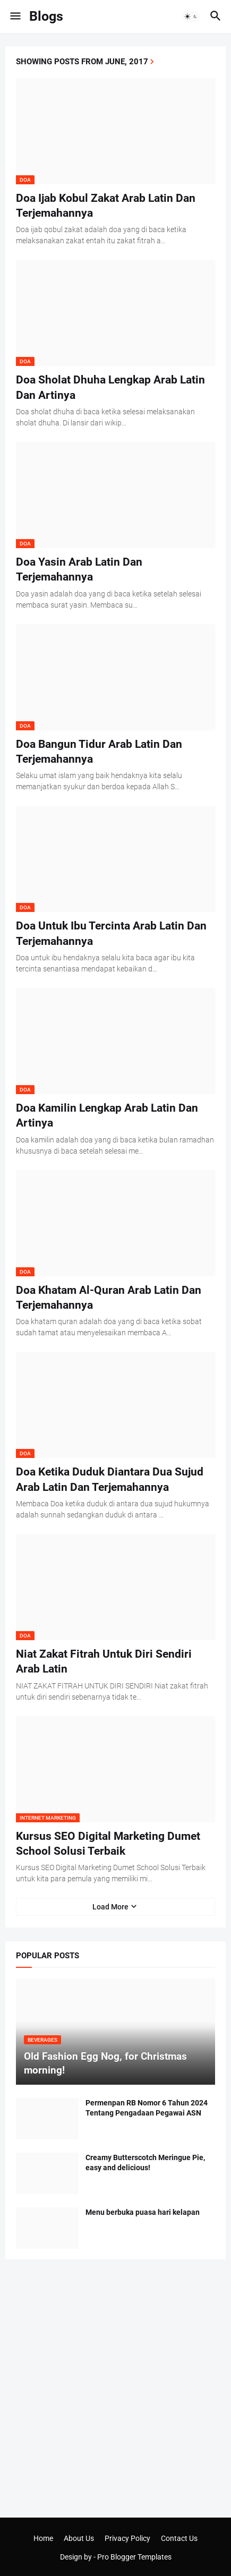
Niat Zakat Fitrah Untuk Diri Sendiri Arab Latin (104, 1661)
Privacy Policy (127, 2538)
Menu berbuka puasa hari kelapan (142, 2212)
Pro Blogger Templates (134, 2557)
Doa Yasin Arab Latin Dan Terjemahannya (79, 569)
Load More (110, 1907)
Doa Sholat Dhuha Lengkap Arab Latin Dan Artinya (110, 387)
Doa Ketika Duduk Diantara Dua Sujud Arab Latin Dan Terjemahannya (109, 1479)
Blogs (46, 16)
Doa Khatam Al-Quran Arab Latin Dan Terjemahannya (108, 1297)
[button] (14, 16)
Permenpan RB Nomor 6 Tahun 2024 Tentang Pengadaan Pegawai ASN (146, 2108)
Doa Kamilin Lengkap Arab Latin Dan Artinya (107, 1115)
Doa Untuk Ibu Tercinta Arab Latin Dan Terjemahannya (111, 933)
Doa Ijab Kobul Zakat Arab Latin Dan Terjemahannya (105, 205)
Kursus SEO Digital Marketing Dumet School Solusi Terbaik (108, 1843)
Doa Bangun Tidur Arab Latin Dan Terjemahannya (99, 751)
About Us (79, 2538)
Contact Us (179, 2538)
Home (43, 2538)
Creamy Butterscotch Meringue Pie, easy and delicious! (145, 2162)
